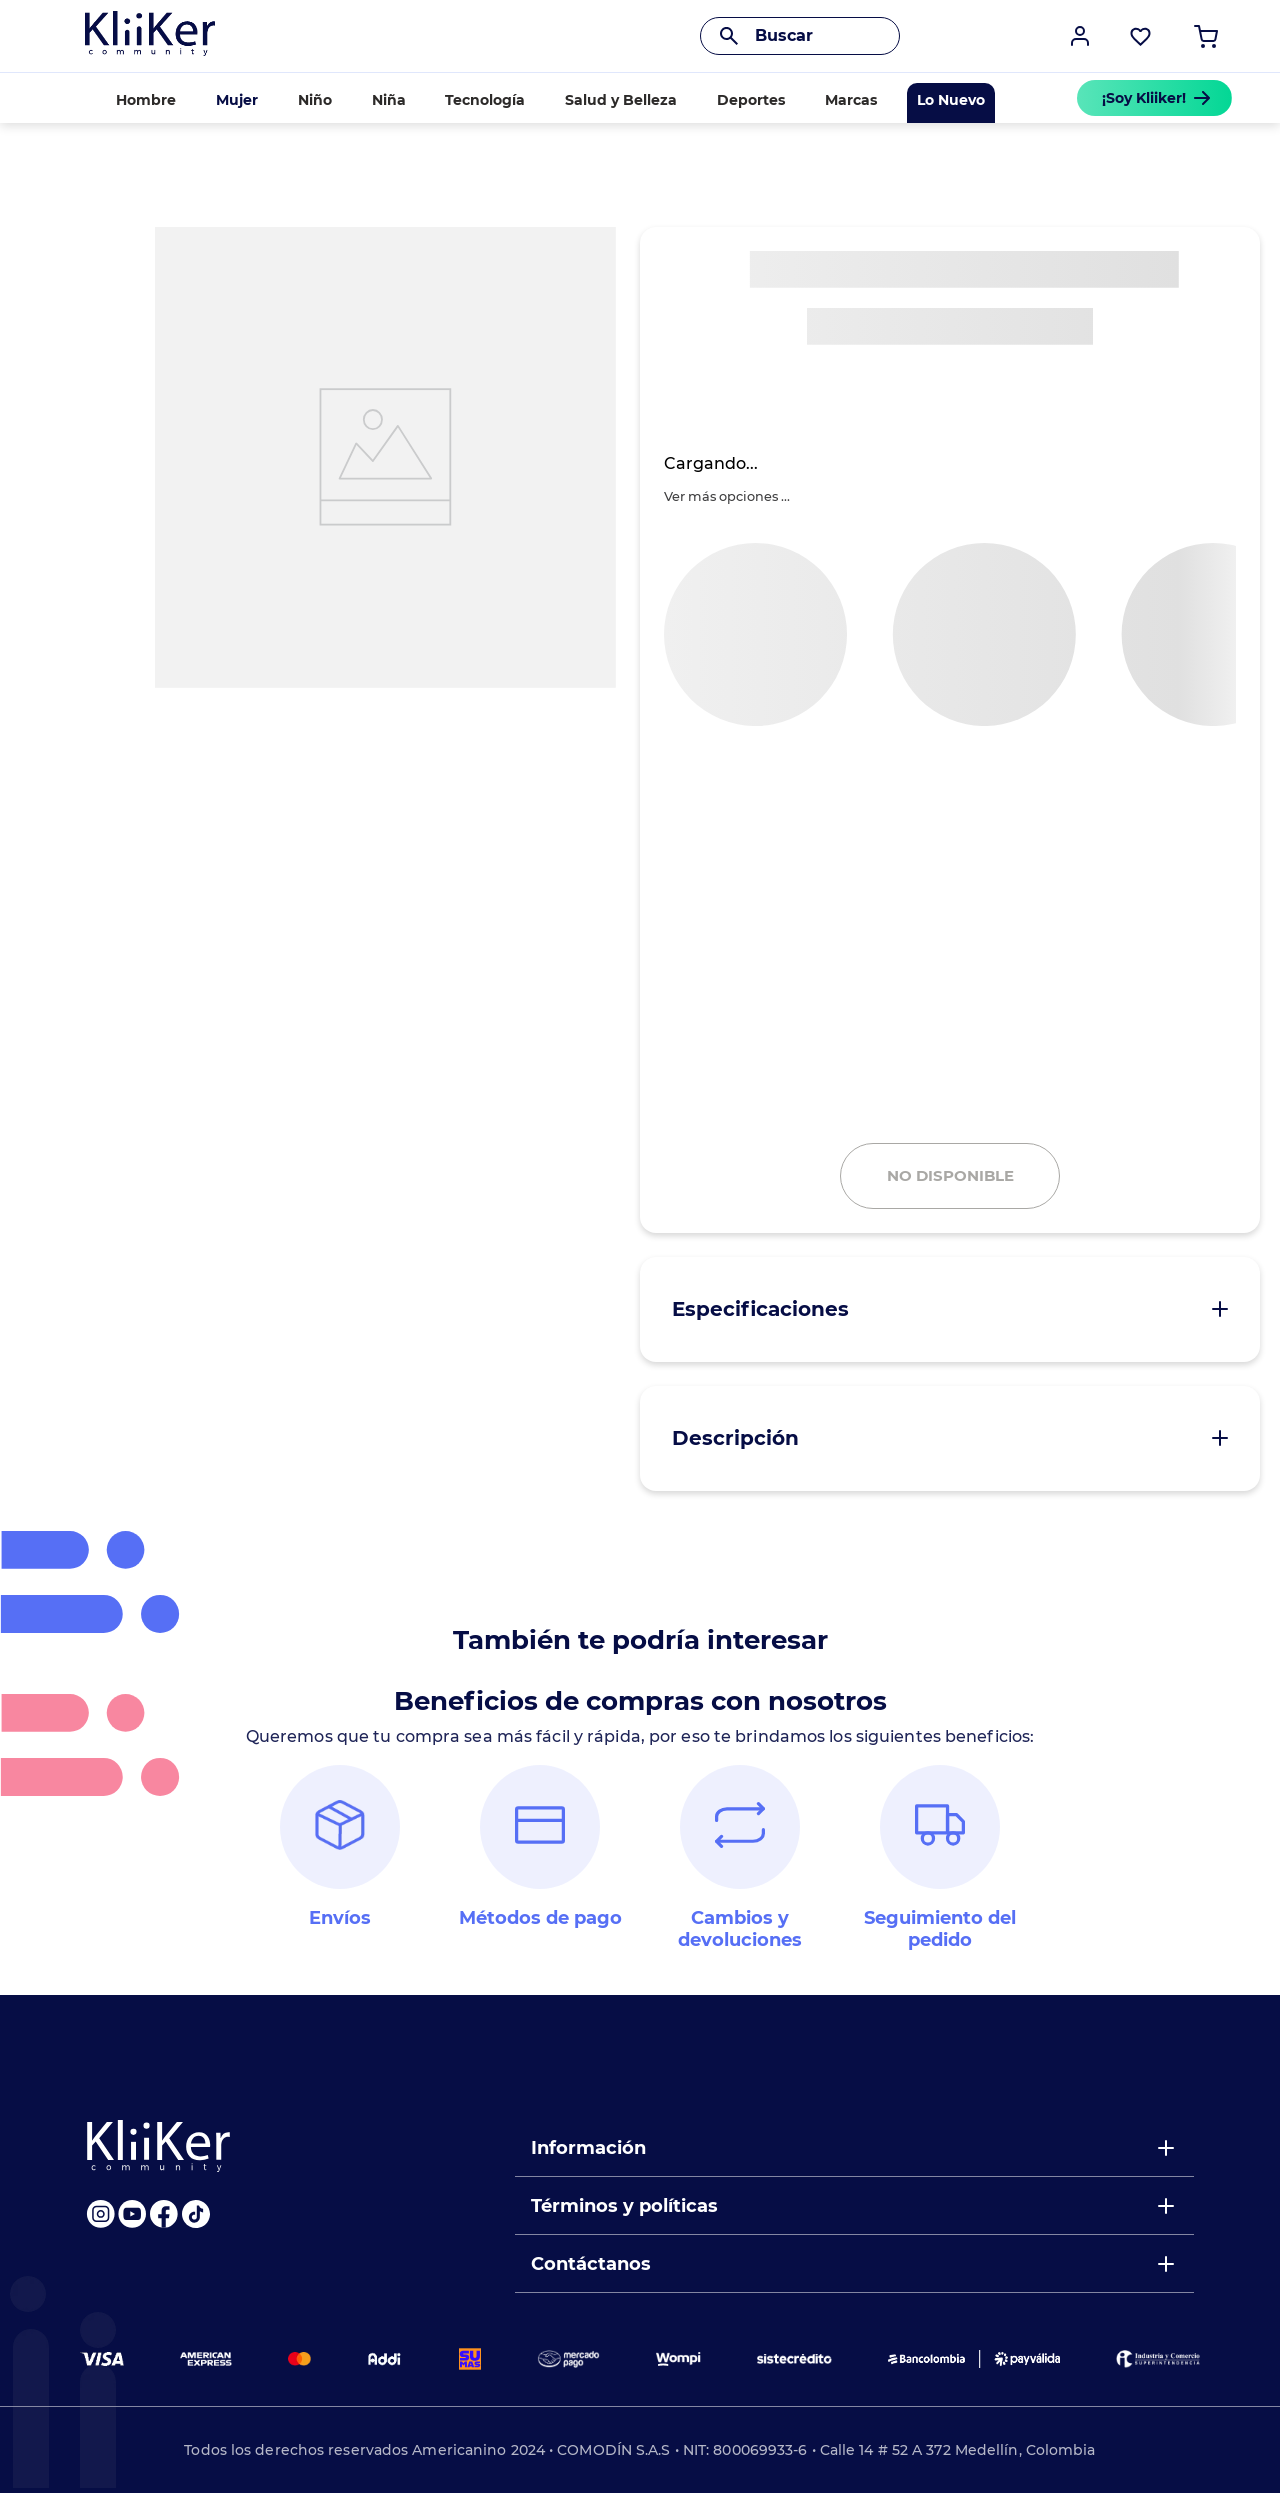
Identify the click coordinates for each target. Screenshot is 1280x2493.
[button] (1080, 36)
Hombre (146, 100)
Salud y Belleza (621, 100)
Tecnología (485, 100)
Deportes (751, 100)
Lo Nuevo (951, 100)
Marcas (851, 100)
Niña (389, 100)
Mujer (237, 100)
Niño (315, 100)
